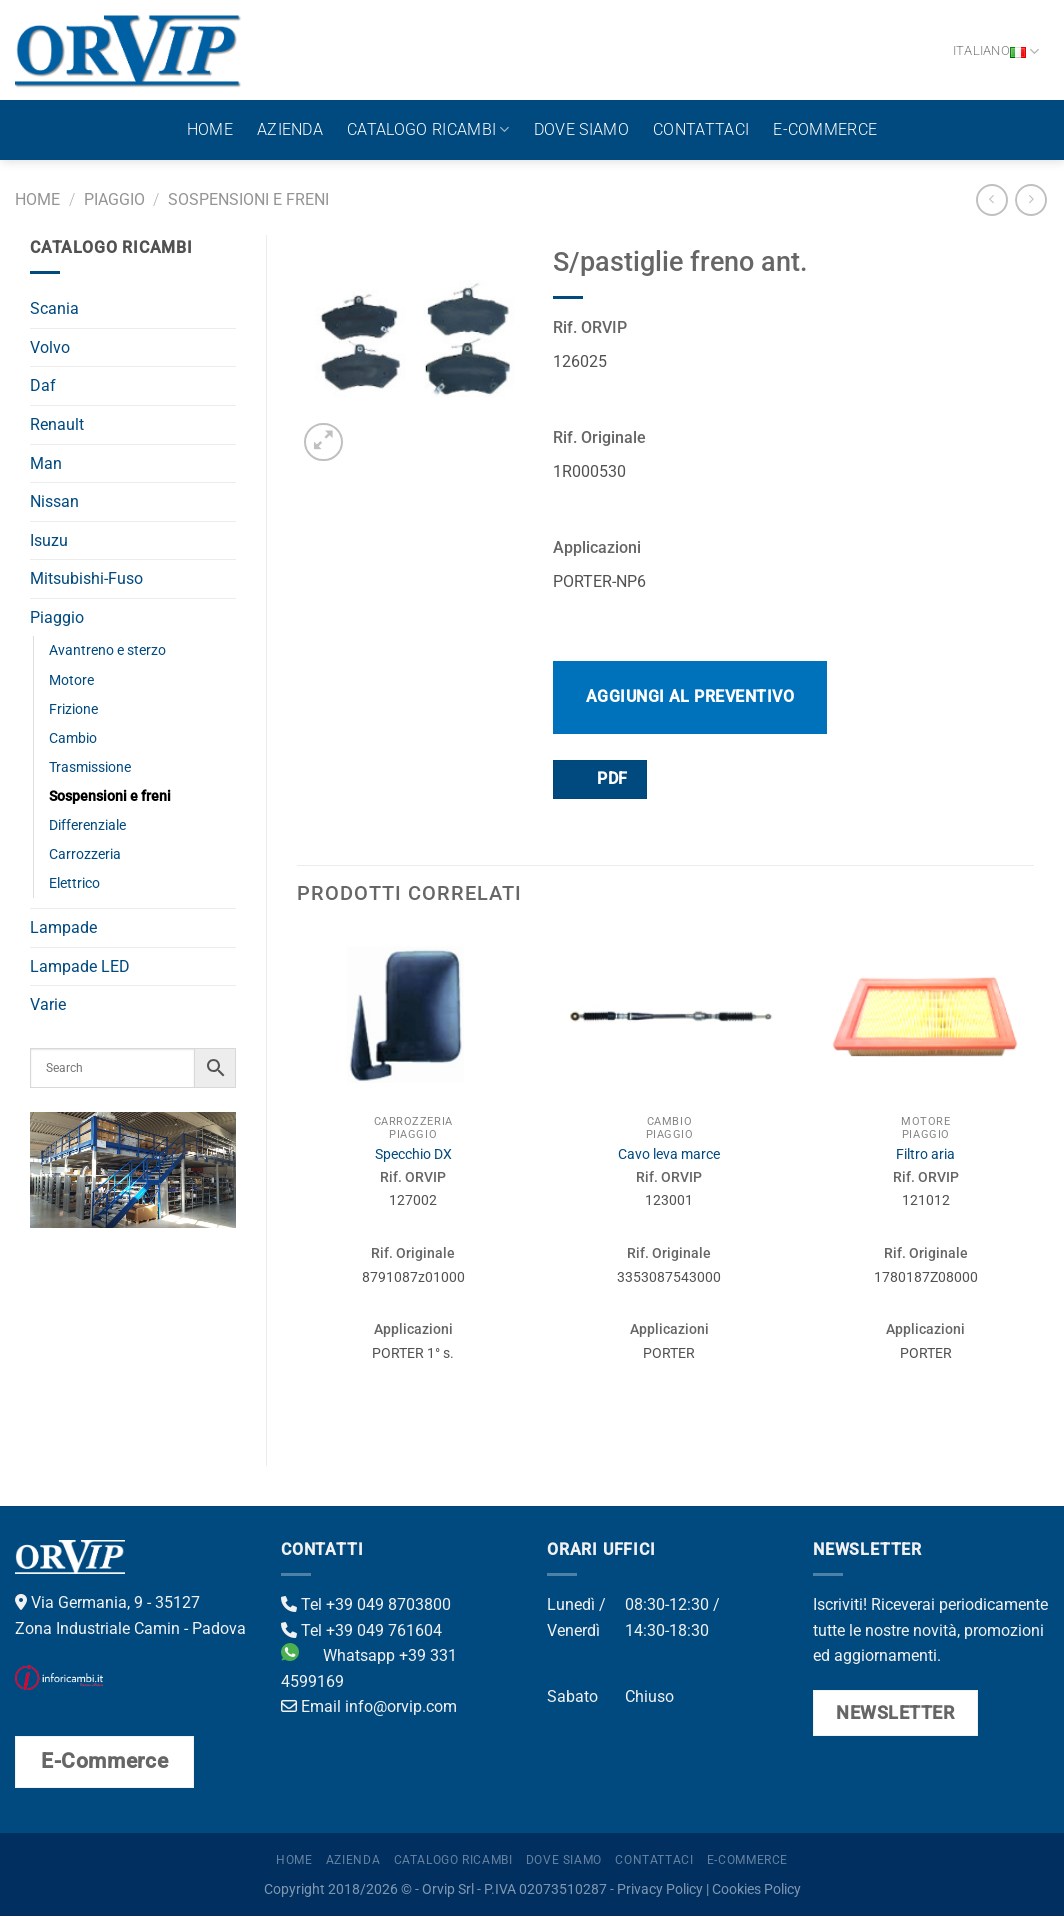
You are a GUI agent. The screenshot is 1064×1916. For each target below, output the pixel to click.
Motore (71, 680)
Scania (54, 308)
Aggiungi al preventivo (690, 696)
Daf (43, 385)
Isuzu (49, 540)
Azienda (290, 129)
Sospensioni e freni (248, 199)
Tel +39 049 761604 (361, 1630)
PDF (599, 778)
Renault (57, 424)
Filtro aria (925, 1154)
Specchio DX (413, 1154)
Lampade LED (80, 966)
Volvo (50, 347)
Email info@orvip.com (369, 1706)
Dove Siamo (581, 129)
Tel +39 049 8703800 (366, 1604)
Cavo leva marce (669, 1154)
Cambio (73, 738)
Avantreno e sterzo (107, 650)
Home (210, 129)
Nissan (54, 501)
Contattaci (701, 129)
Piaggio (114, 199)
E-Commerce (825, 129)
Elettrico (74, 883)
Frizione (73, 709)
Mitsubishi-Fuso (86, 578)
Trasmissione (90, 767)
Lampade (63, 927)
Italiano (996, 51)
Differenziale (87, 825)
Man (46, 463)
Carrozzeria (85, 854)
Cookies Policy (756, 1889)
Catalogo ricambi (428, 130)
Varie (48, 1004)
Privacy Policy (660, 1889)
